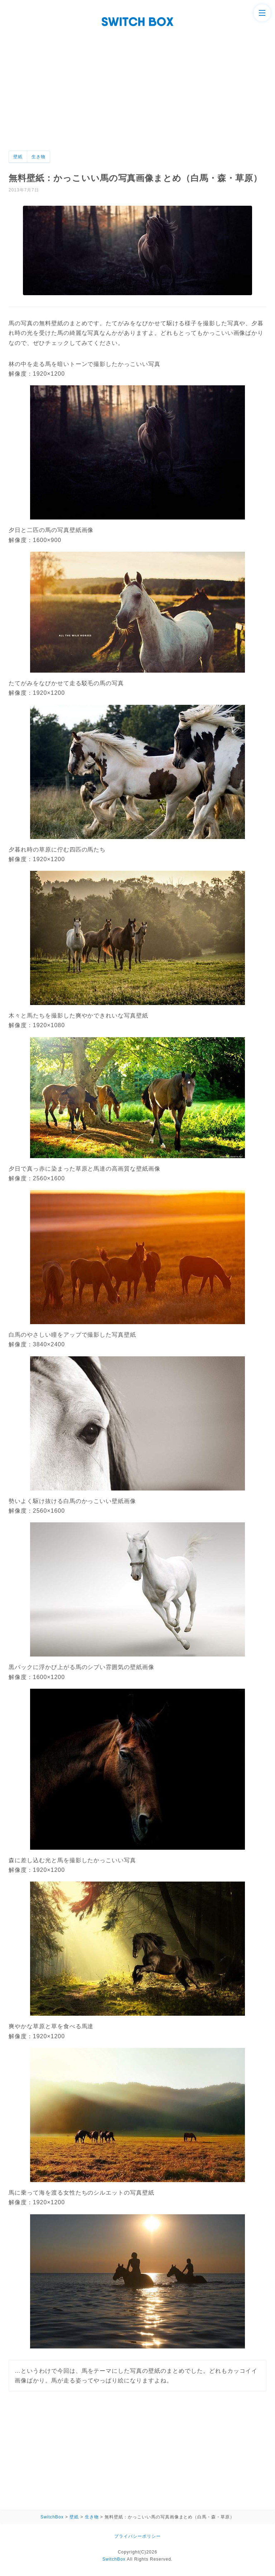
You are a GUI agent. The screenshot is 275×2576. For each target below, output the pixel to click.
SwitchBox (114, 2559)
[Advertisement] (137, 80)
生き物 (38, 156)
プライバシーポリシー (137, 2536)
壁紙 (18, 156)
